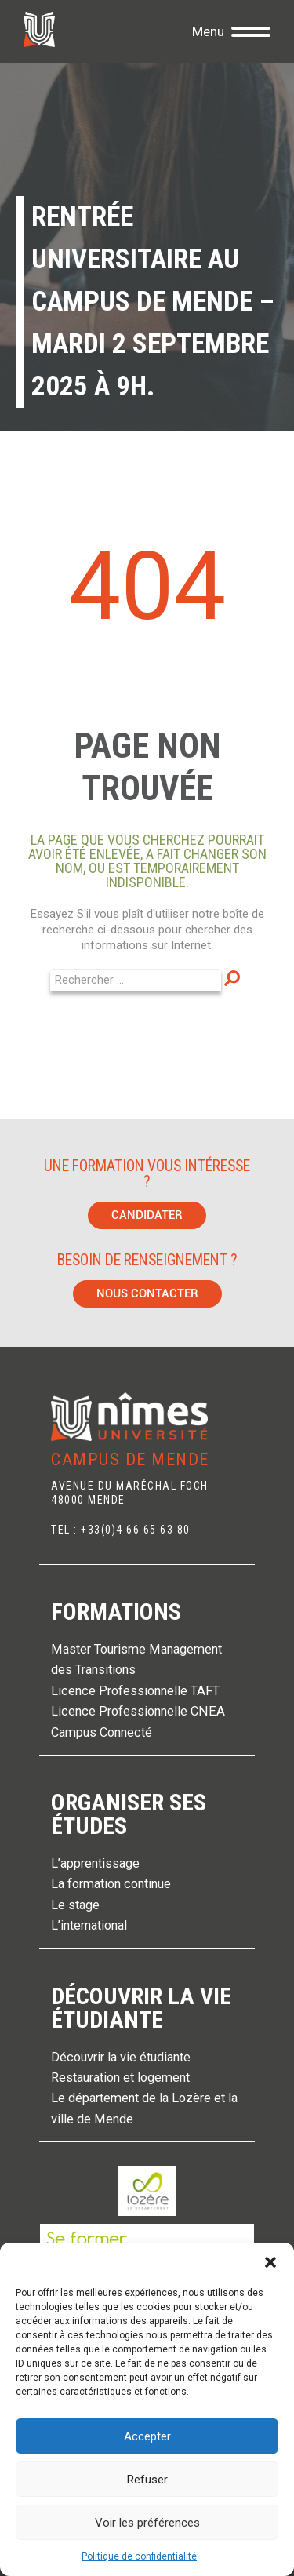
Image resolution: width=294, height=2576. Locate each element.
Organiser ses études (128, 1814)
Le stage (75, 1904)
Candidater (147, 1215)
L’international (89, 1925)
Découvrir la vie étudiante (141, 2008)
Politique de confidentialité (139, 2556)
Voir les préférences (147, 2523)
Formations (116, 1612)
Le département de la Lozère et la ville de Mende (144, 2108)
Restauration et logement (120, 2077)
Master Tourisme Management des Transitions (136, 1659)
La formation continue (111, 1883)
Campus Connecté (101, 1732)
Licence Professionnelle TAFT (135, 1690)
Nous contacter (147, 1293)
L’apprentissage (95, 1863)
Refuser (147, 2479)
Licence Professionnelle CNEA (138, 1711)
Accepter (147, 2436)
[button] (270, 2262)
